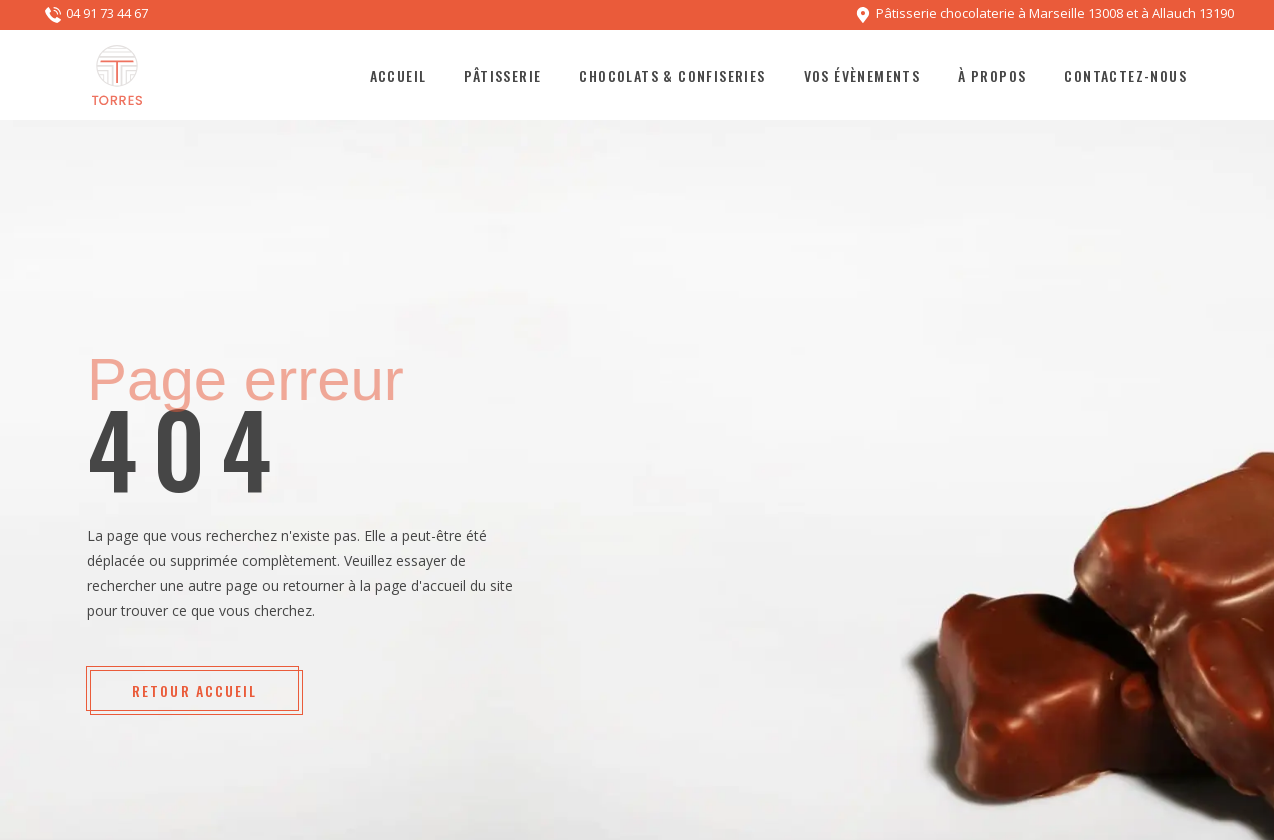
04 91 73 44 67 (107, 14)
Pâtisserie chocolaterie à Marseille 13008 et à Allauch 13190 (1055, 14)
